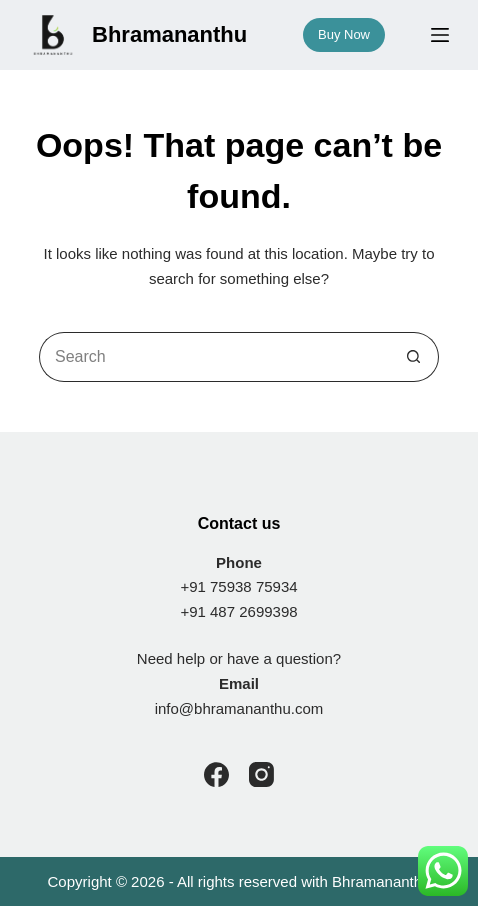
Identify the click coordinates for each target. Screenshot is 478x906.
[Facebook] (216, 774)
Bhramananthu (381, 881)
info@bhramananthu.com (239, 708)
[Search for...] (214, 357)
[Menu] (440, 35)
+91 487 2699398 (238, 611)
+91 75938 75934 (238, 586)
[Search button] (414, 357)
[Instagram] (261, 774)
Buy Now (344, 34)
